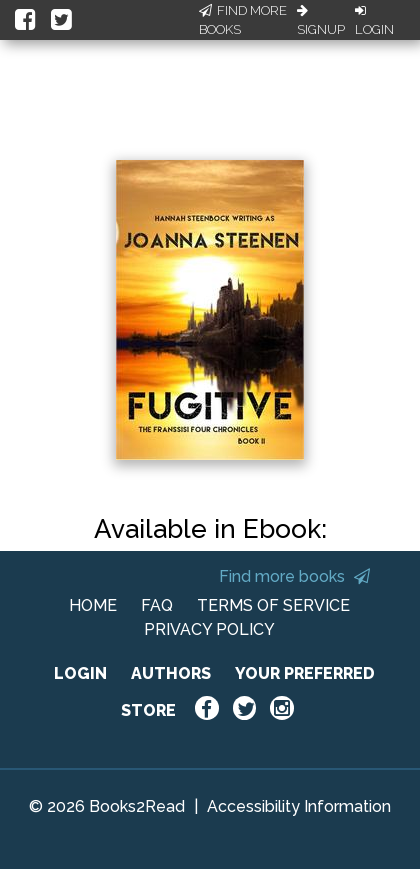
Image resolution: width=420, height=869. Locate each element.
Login (374, 21)
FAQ (157, 605)
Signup (321, 21)
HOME (93, 605)
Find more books (294, 576)
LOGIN (80, 673)
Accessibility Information (299, 806)
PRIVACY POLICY (209, 629)
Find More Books (243, 20)
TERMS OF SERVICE (273, 605)
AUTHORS (171, 673)
